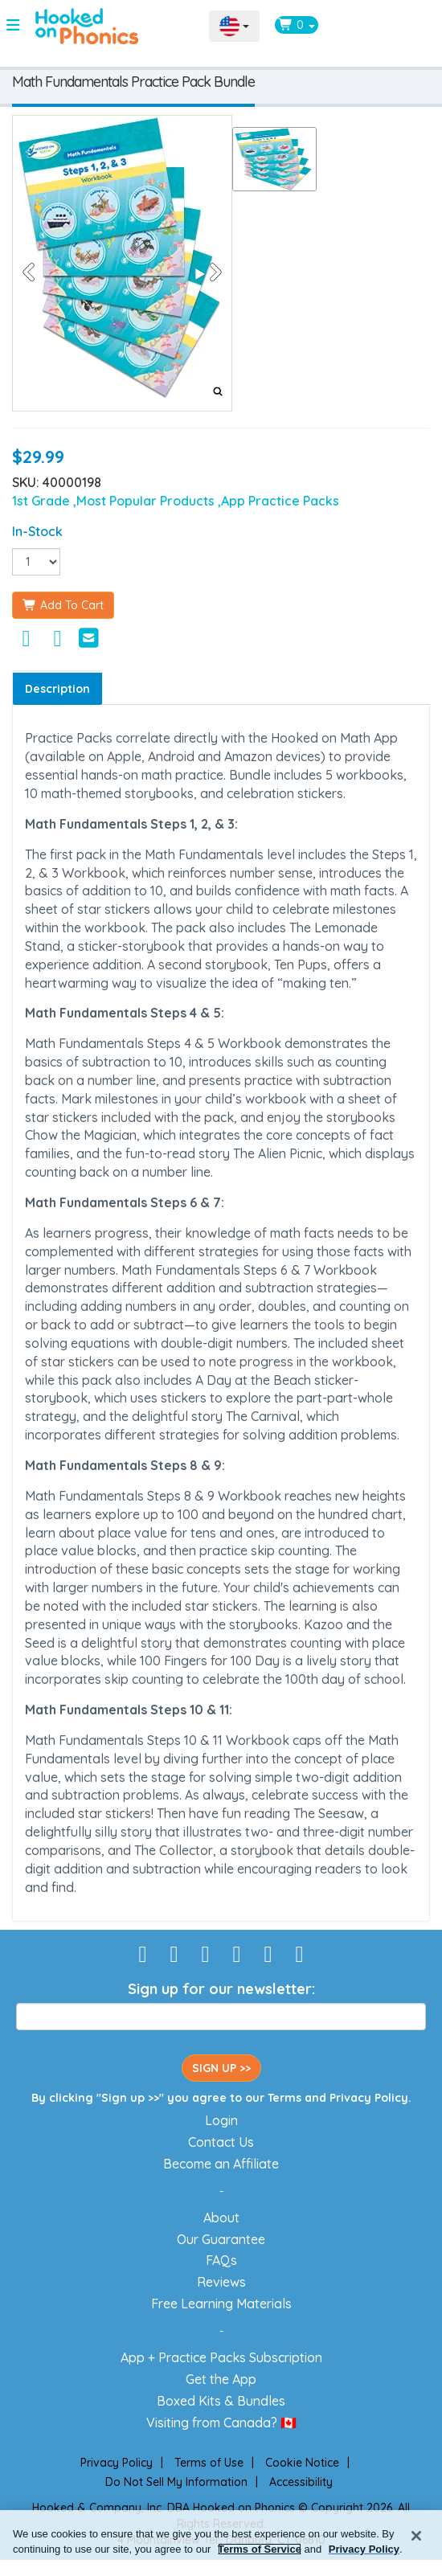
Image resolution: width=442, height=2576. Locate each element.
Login (221, 2120)
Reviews (221, 2282)
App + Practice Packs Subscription (221, 2357)
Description (57, 689)
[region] (221, 2543)
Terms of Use (209, 2462)
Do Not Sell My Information (176, 2482)
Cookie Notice (302, 2462)
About (221, 2217)
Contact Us (221, 2142)
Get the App (221, 2379)
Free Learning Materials (221, 2303)
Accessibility (301, 2482)
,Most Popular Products (145, 501)
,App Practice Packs (278, 501)
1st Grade (42, 501)
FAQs (221, 2260)
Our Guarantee (221, 2239)
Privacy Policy (368, 2098)
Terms (284, 2098)
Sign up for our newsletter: (221, 1989)
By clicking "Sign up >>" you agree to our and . (221, 2098)
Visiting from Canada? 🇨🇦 (221, 2422)
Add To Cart (63, 605)
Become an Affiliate (221, 2164)
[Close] (416, 2535)
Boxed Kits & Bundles (221, 2401)
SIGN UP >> (221, 2068)
